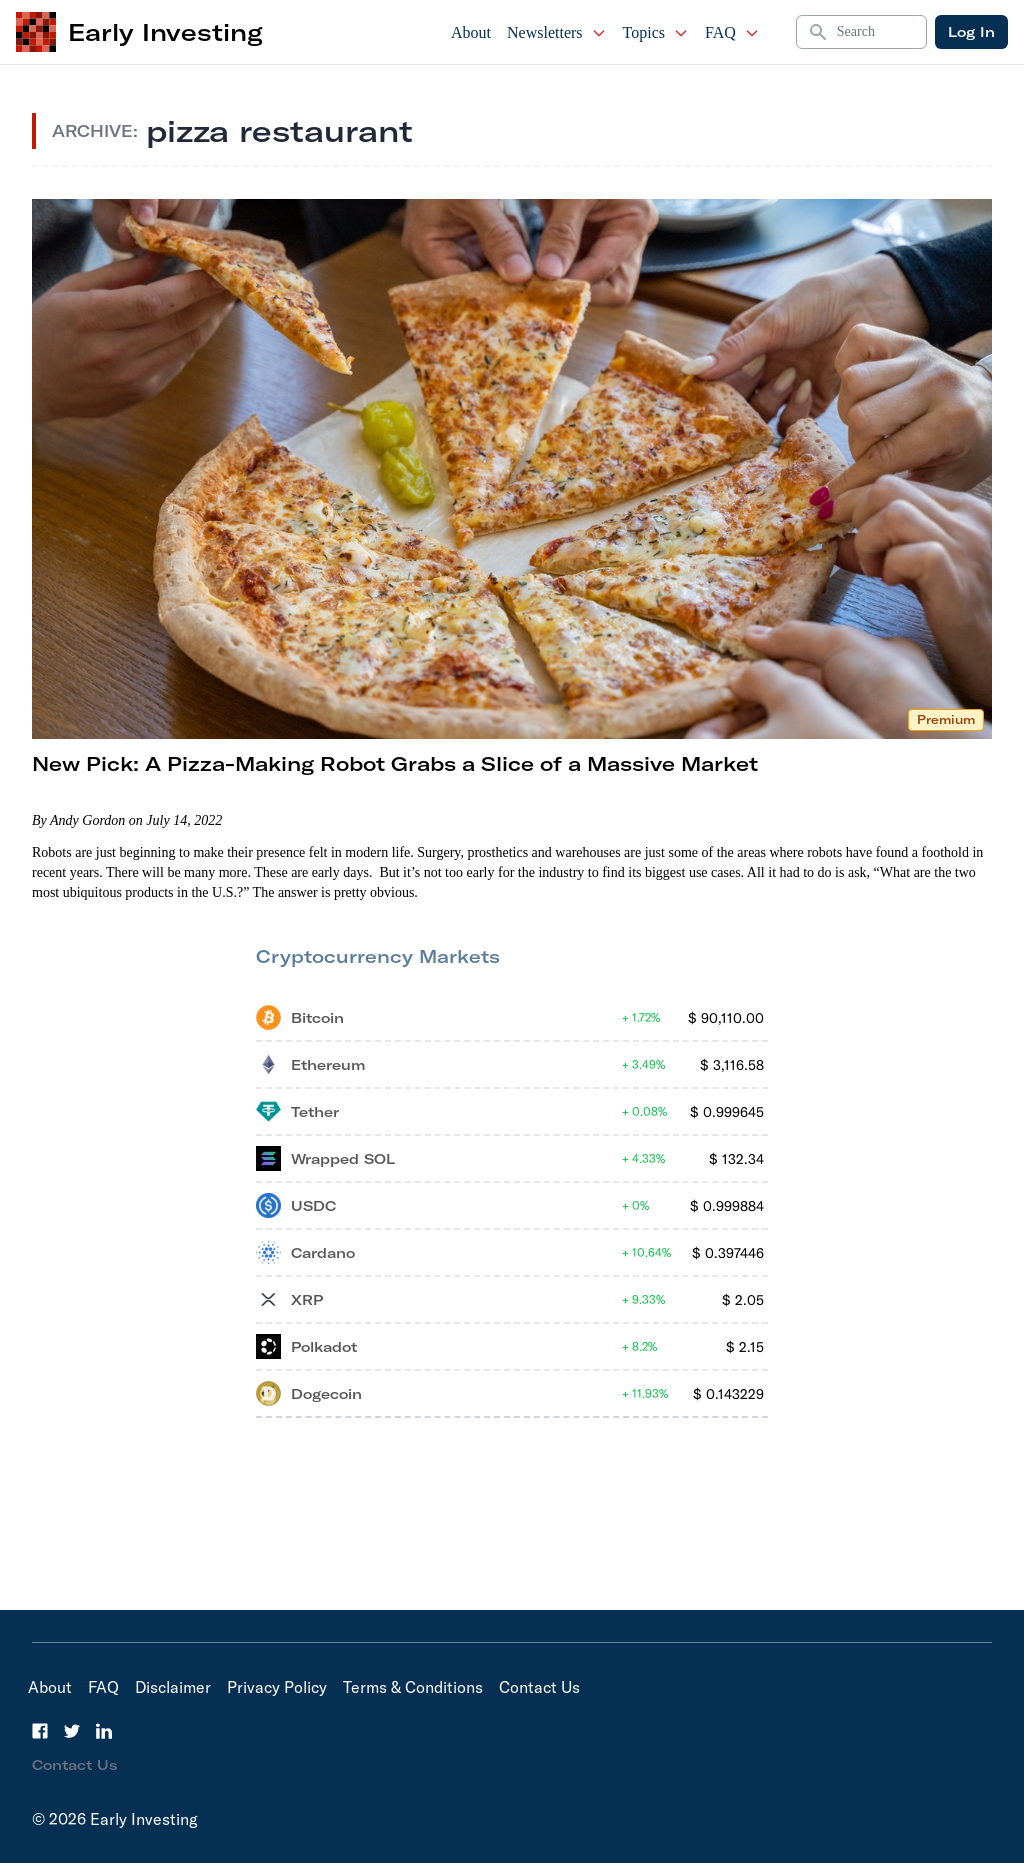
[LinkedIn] (104, 1731)
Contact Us (539, 1687)
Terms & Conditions (413, 1687)
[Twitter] (72, 1731)
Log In (971, 32)
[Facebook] (40, 1731)
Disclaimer (173, 1687)
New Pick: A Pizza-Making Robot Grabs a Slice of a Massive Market (395, 763)
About (471, 32)
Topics (656, 32)
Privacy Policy (277, 1687)
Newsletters (557, 32)
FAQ (732, 32)
